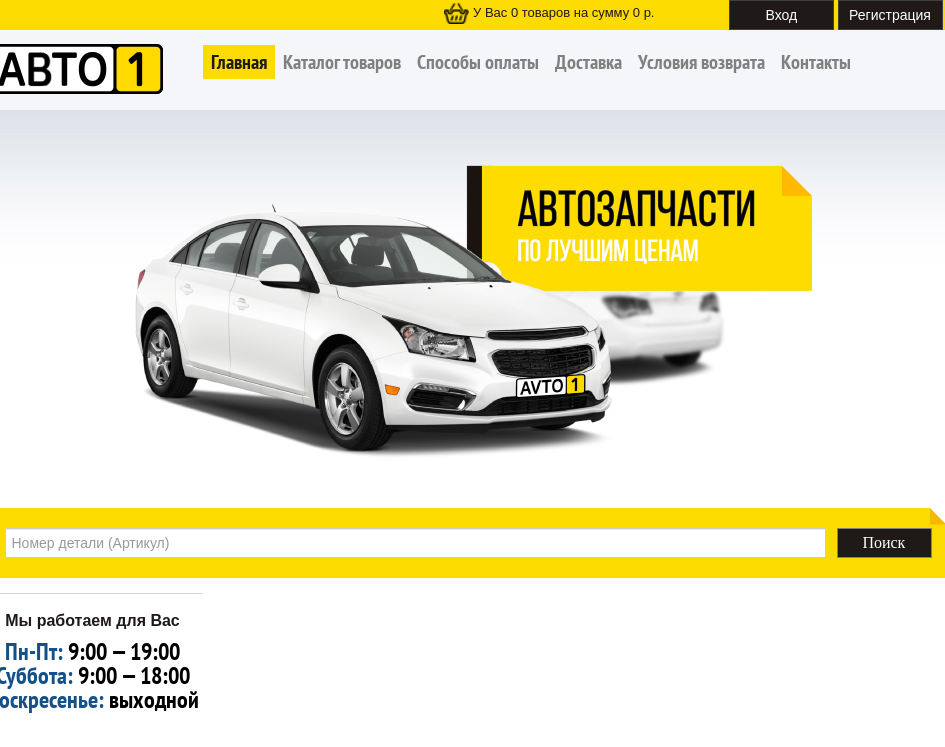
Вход (782, 15)
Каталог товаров (342, 62)
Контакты (816, 62)
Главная (239, 62)
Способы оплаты (478, 62)
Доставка (588, 62)
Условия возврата (701, 62)
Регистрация (890, 15)
